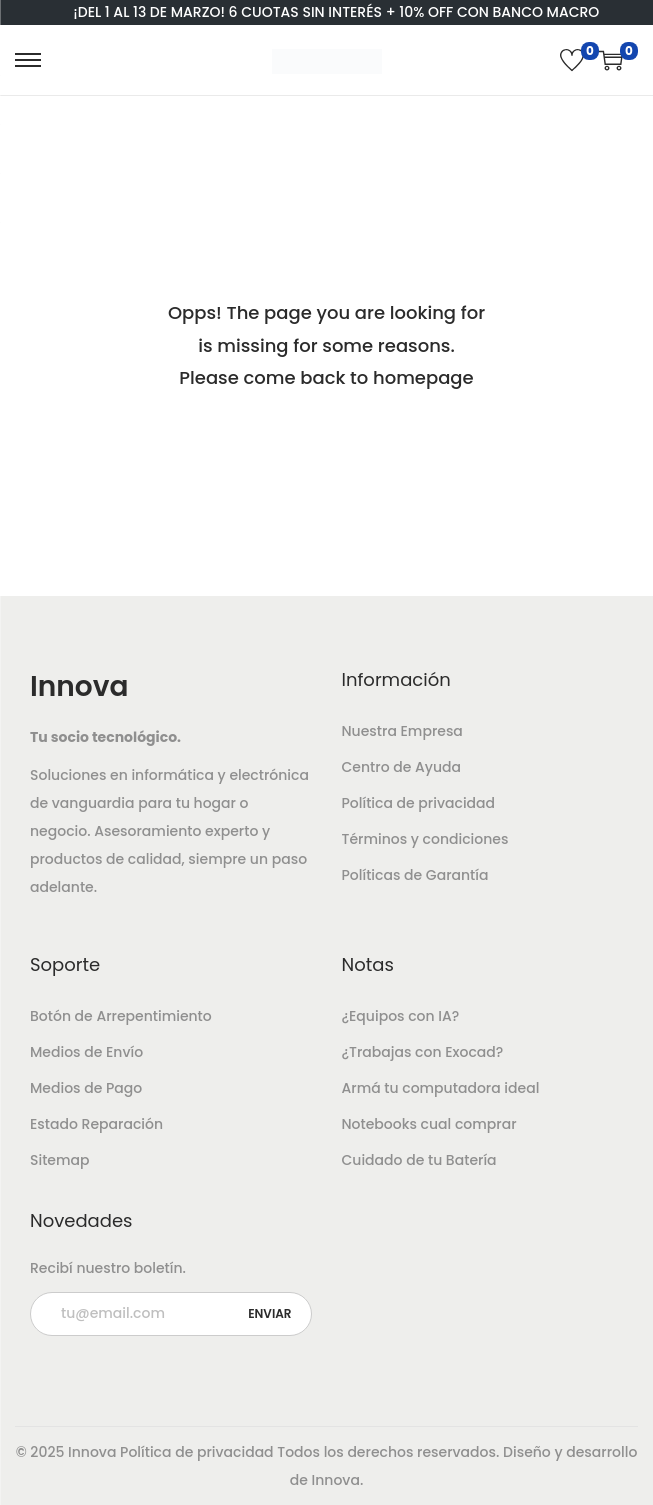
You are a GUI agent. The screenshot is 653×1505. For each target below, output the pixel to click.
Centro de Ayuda (401, 767)
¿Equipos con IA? (401, 1016)
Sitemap (60, 1160)
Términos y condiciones (425, 839)
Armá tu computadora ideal (441, 1088)
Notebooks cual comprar (429, 1124)
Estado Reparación (96, 1124)
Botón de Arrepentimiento (121, 1016)
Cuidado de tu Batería (419, 1160)
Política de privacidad (419, 803)
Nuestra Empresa (402, 731)
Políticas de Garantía (415, 875)
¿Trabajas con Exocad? (423, 1052)
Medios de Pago (86, 1088)
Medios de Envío (86, 1052)
